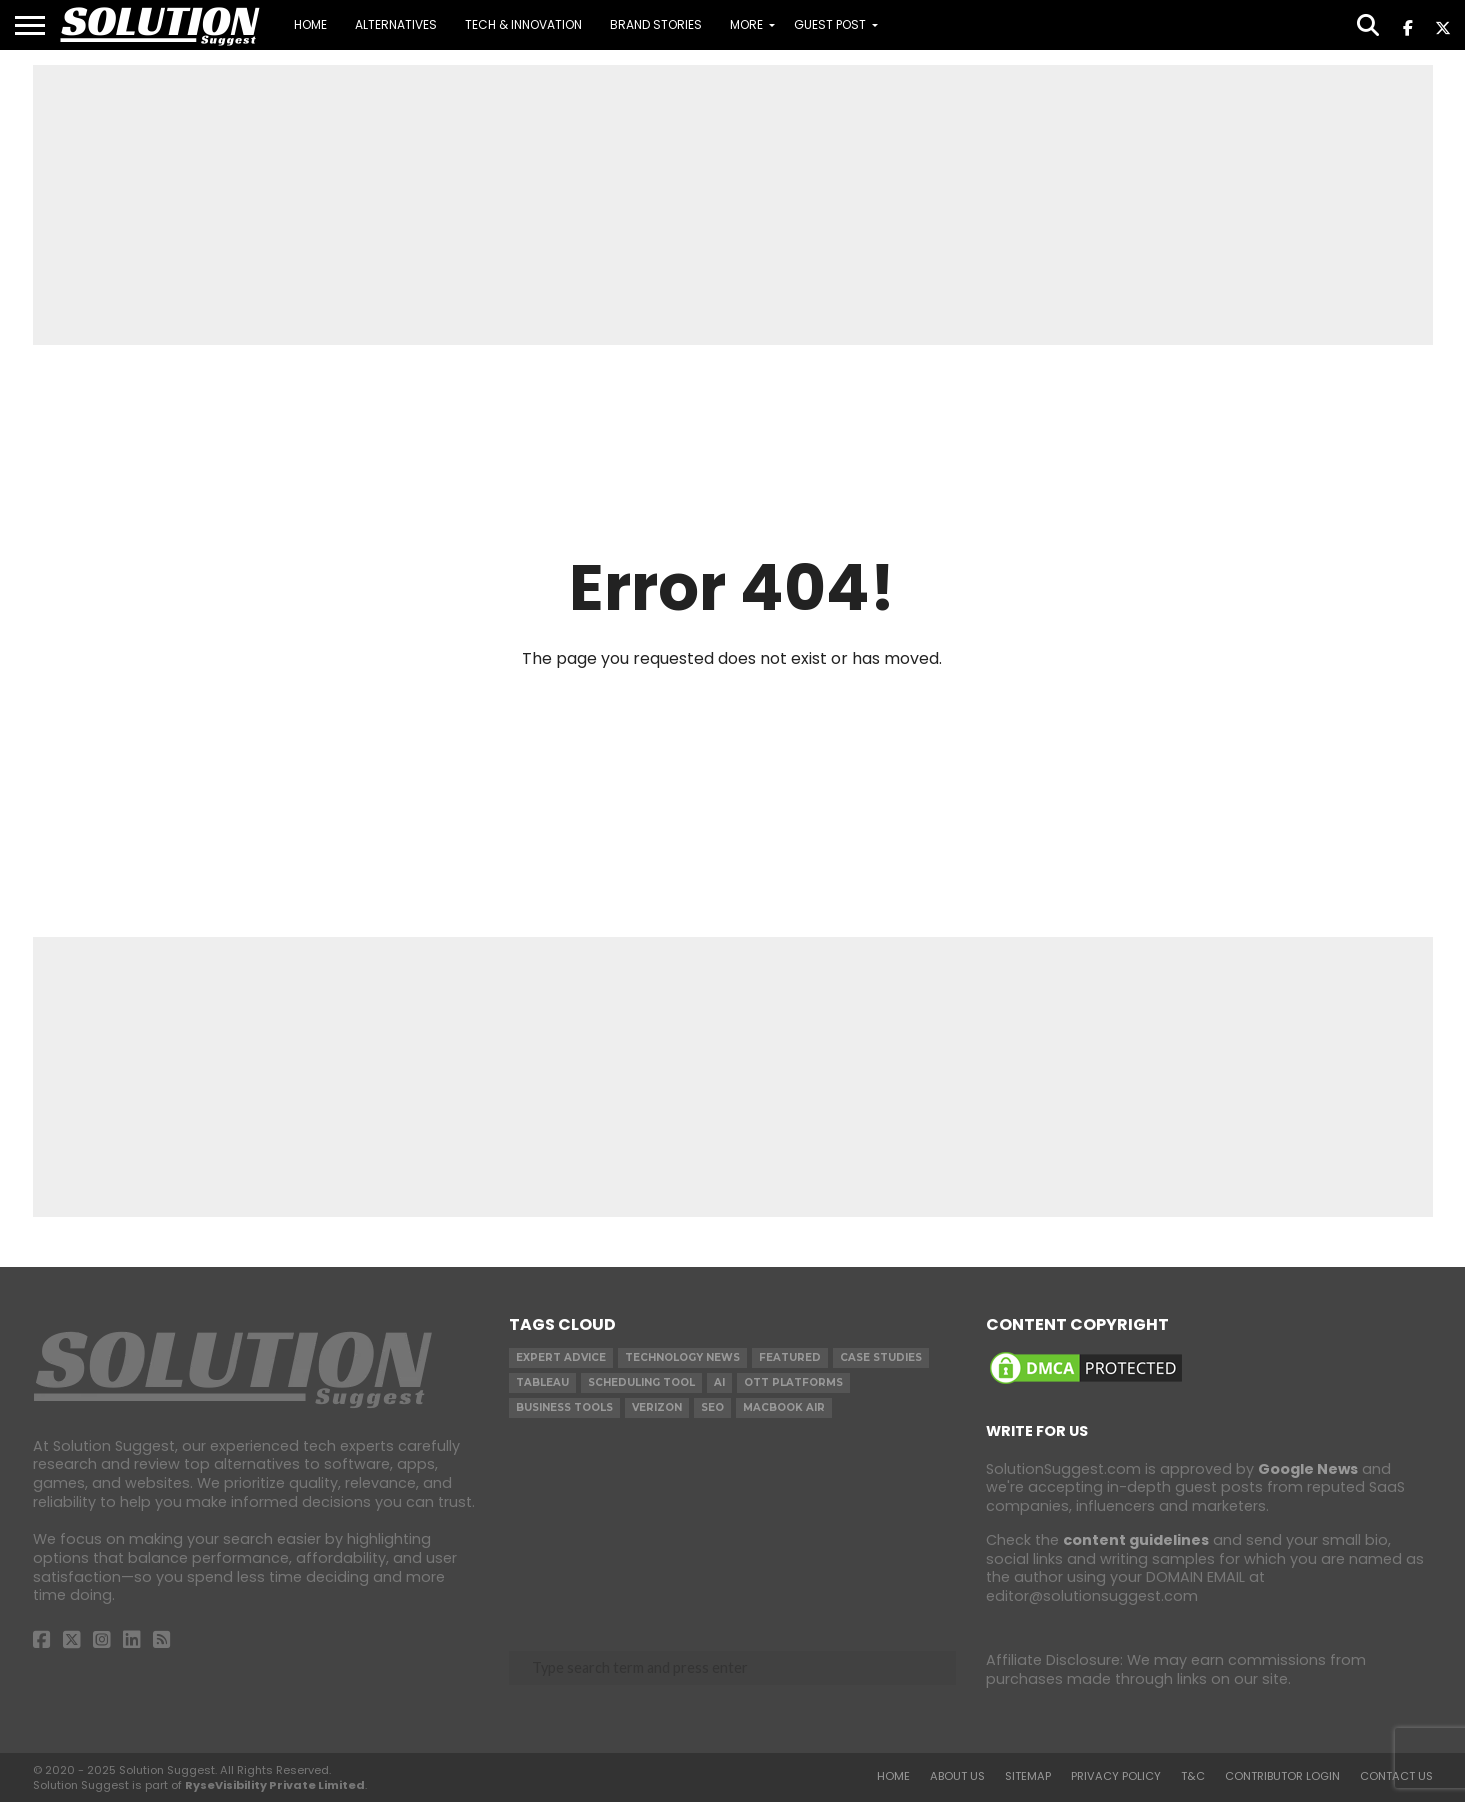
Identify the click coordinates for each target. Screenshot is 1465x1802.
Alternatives (396, 24)
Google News (1308, 1469)
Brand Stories (656, 24)
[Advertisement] (733, 205)
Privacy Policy (1116, 1776)
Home (310, 24)
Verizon (657, 1407)
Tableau (542, 1382)
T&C (1193, 1776)
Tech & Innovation (523, 24)
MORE (746, 24)
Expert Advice (561, 1357)
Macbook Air (784, 1407)
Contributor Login (1282, 1776)
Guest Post (830, 24)
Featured (790, 1357)
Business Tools (564, 1407)
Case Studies (881, 1357)
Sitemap (1028, 1776)
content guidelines (1136, 1540)
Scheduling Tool (641, 1382)
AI (719, 1382)
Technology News (682, 1357)
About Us (957, 1776)
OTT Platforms (793, 1382)
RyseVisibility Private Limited (275, 1785)
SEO (712, 1407)
